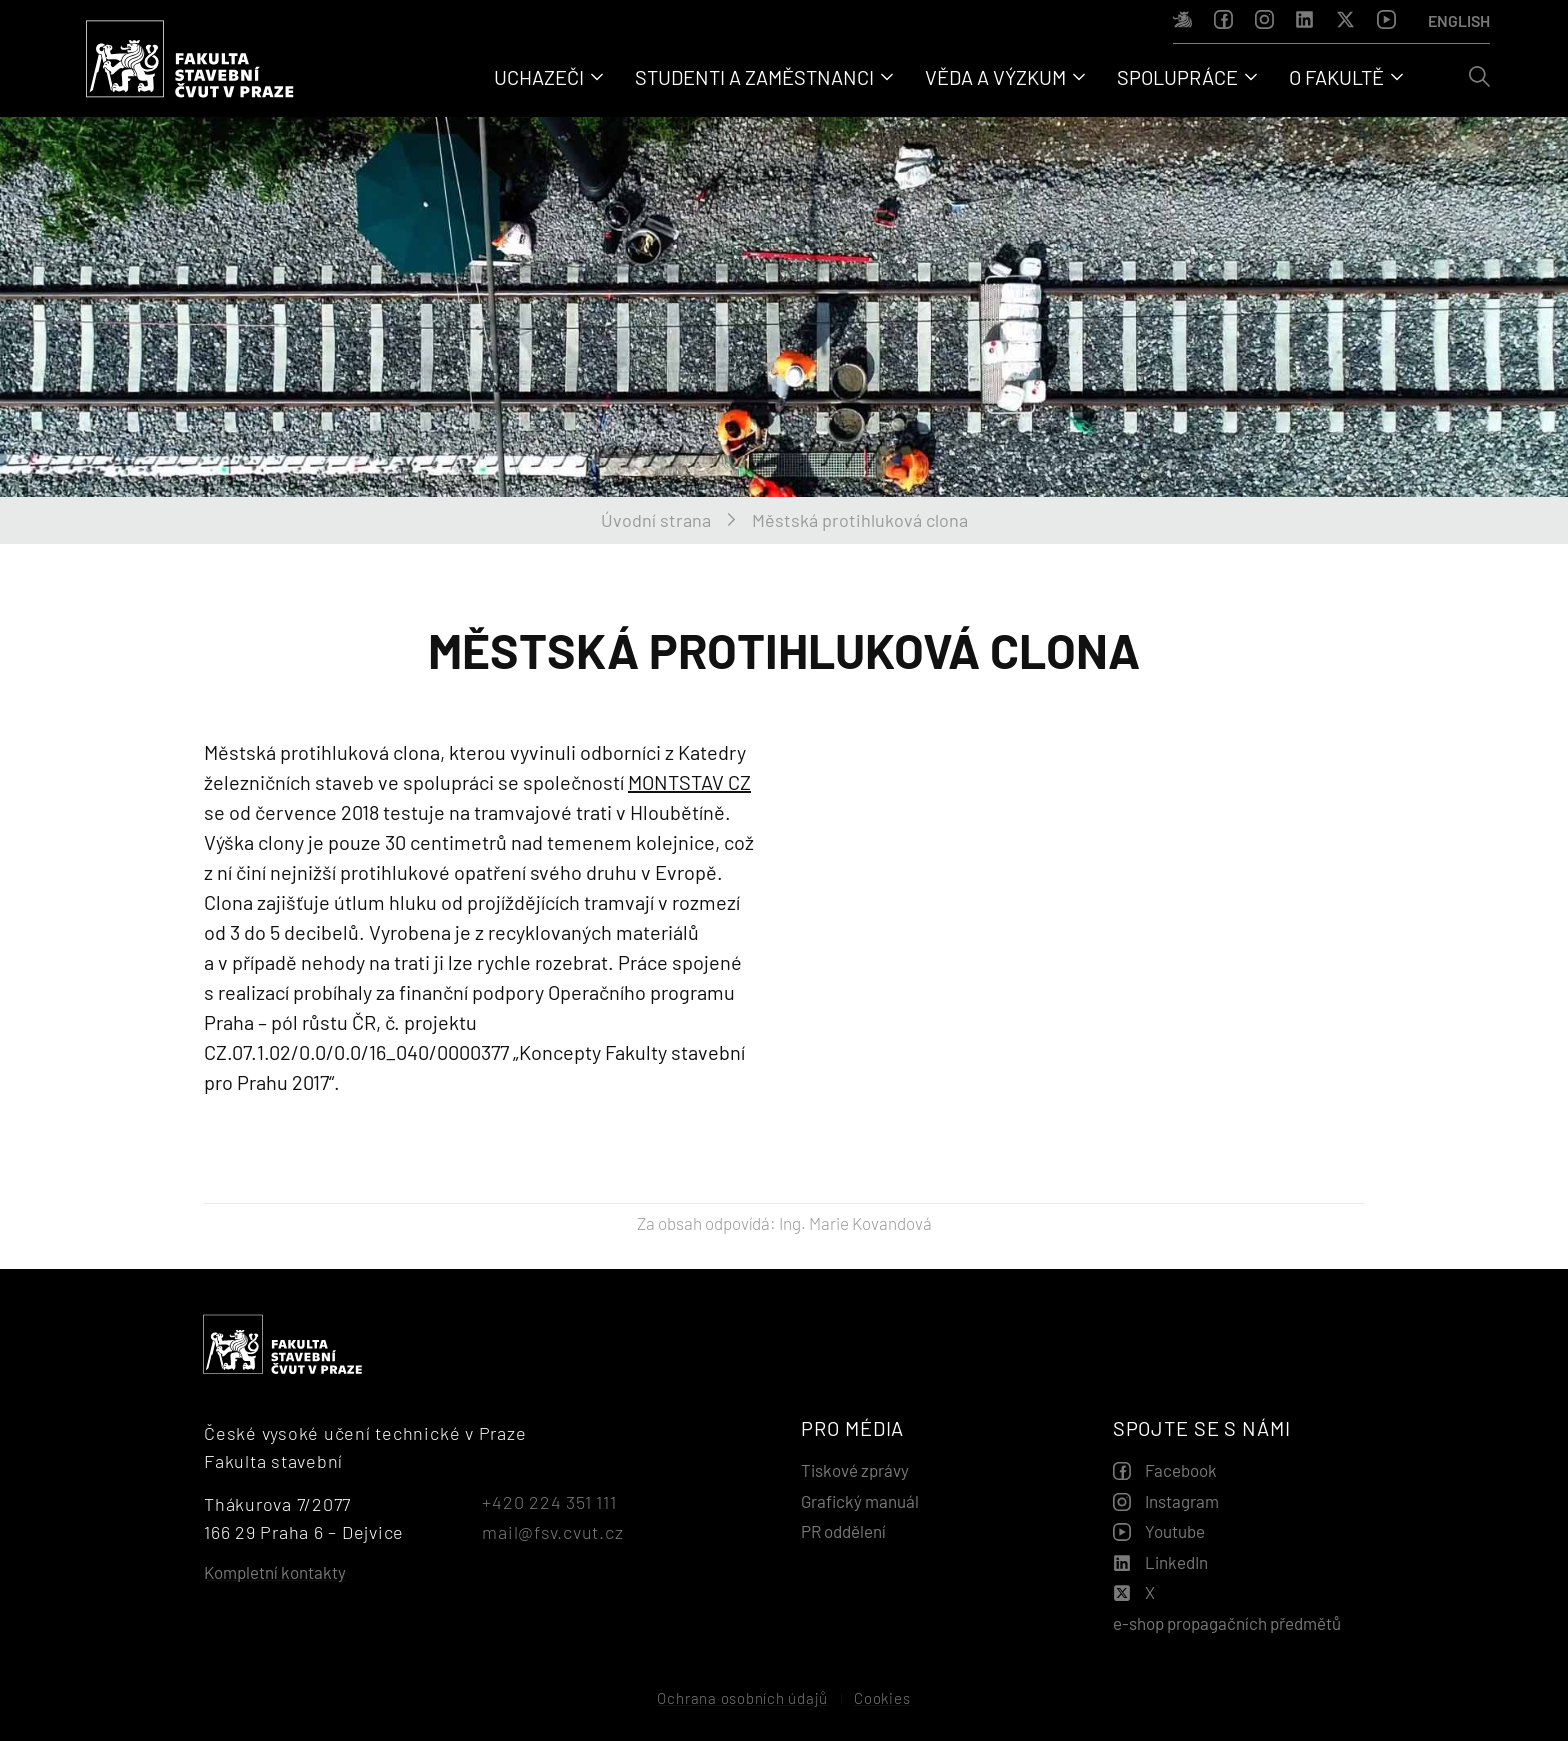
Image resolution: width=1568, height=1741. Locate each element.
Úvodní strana (656, 520)
